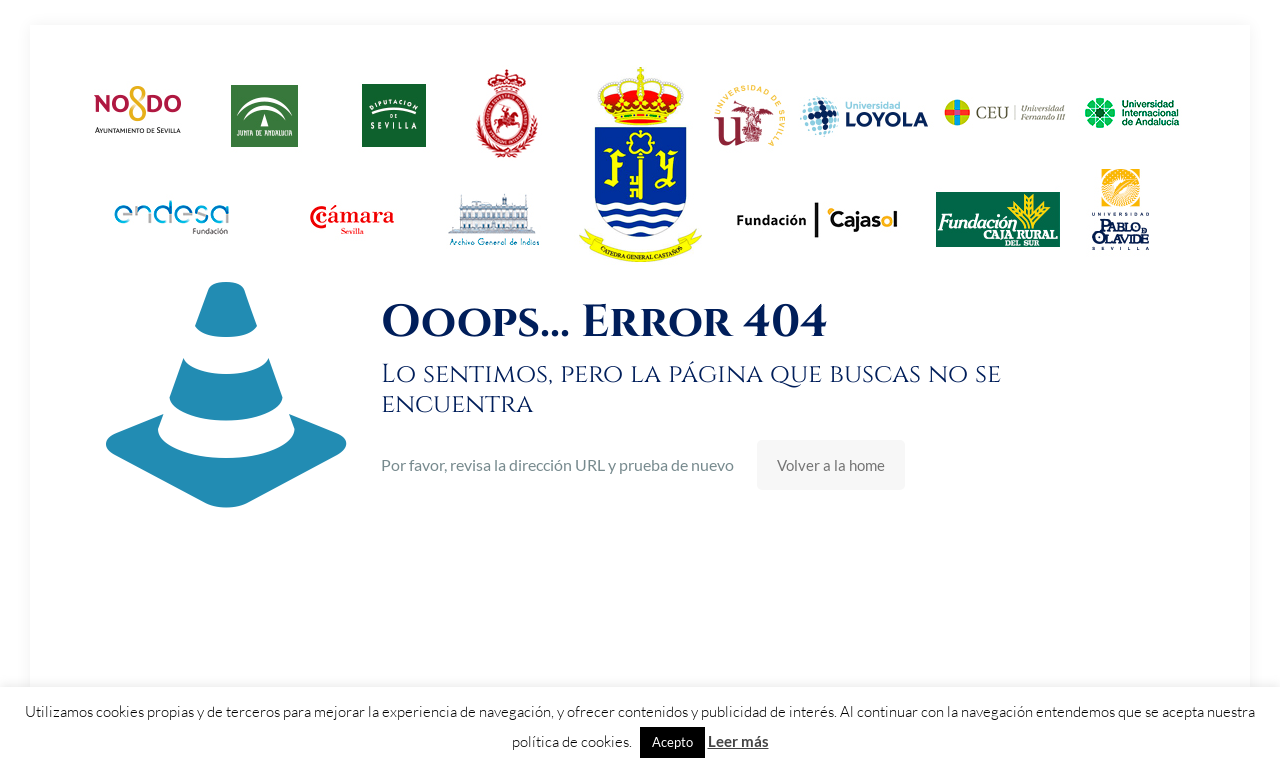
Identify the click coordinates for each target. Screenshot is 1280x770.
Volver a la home (831, 465)
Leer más (738, 741)
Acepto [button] (672, 742)
